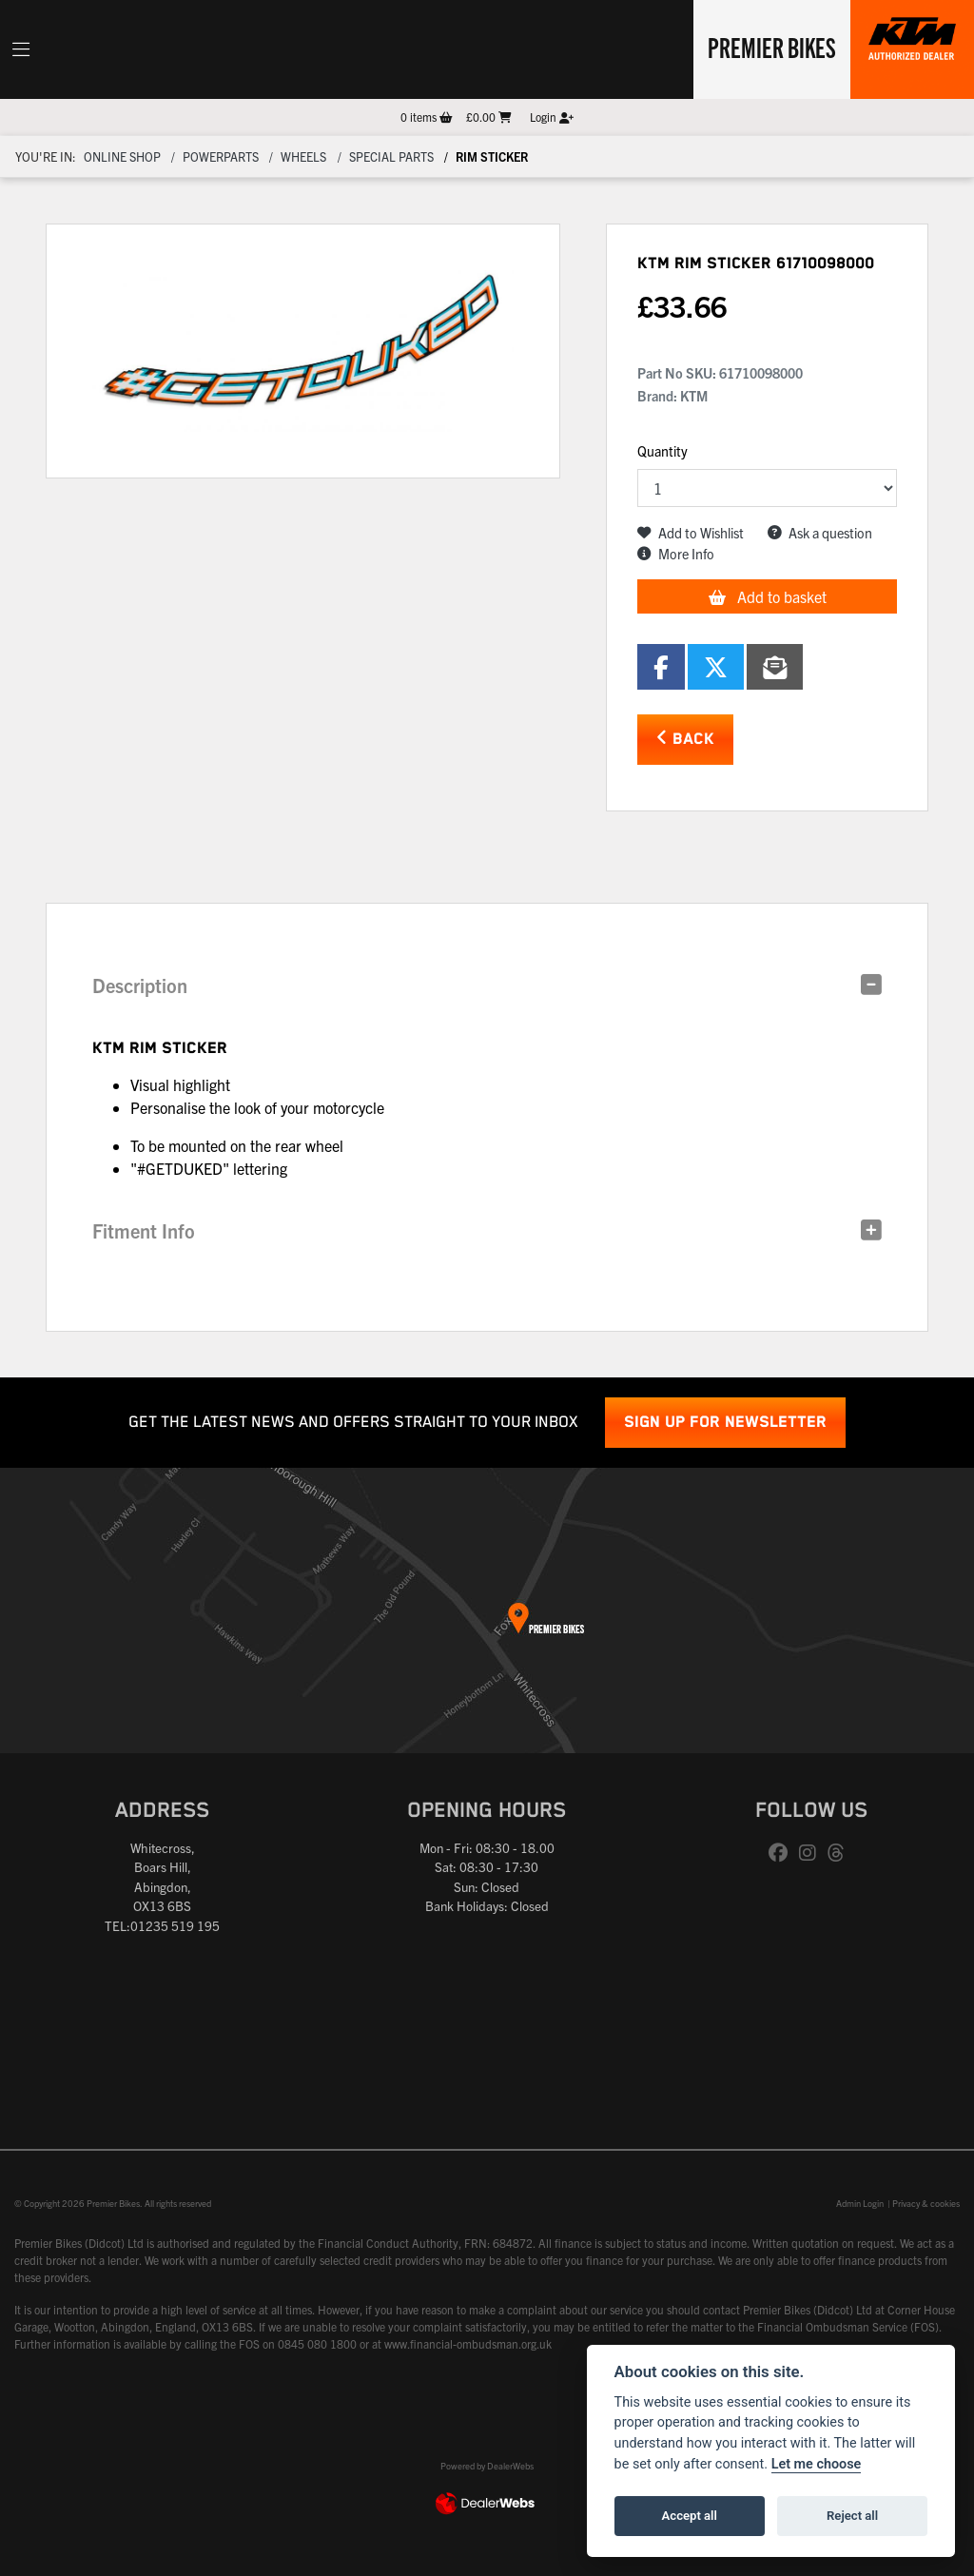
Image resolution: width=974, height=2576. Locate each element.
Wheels (303, 156)
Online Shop (122, 156)
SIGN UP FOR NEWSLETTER (725, 1423)
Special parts (391, 156)
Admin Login (860, 2203)
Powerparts (221, 156)
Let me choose (816, 2464)
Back (685, 739)
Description (139, 985)
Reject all (852, 2515)
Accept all (689, 2515)
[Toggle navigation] (21, 49)
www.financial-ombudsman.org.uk (468, 2343)
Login (552, 116)
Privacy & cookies (926, 2203)
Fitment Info (143, 1230)
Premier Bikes (772, 46)
